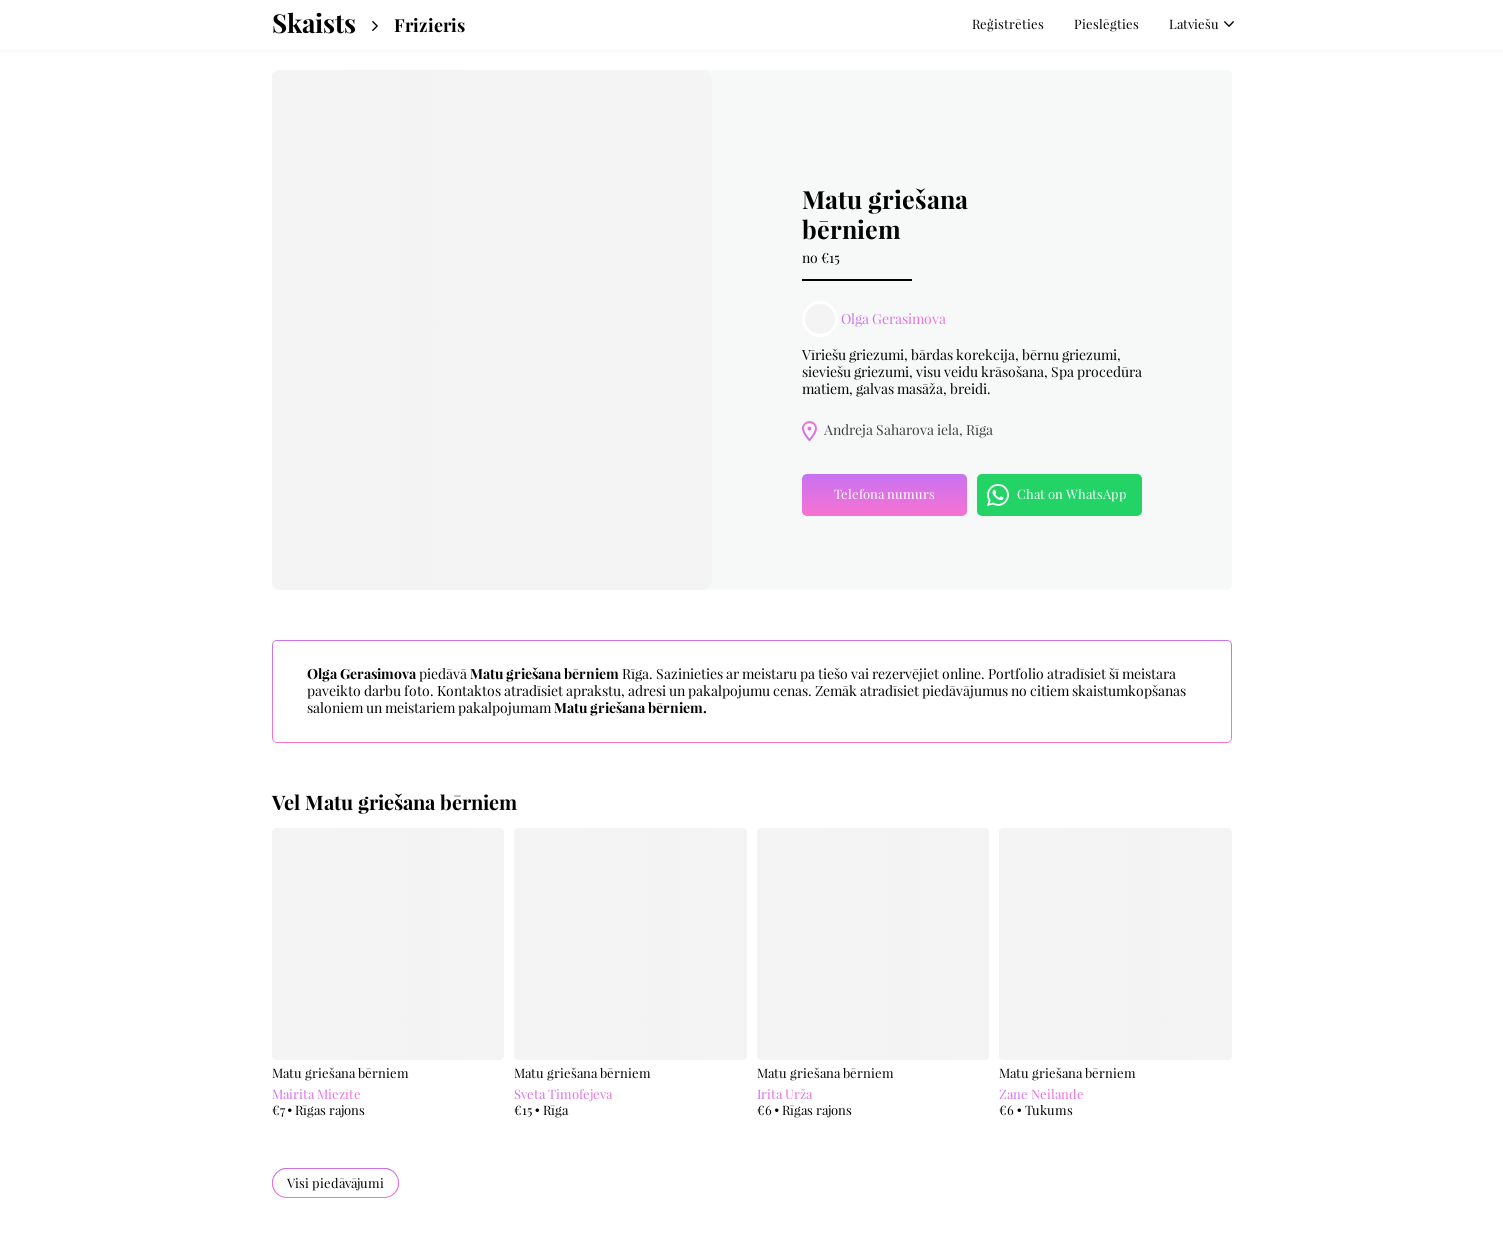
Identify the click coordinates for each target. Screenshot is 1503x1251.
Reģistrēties (1008, 24)
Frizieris (429, 26)
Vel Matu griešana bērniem (394, 802)
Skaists (314, 23)
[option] (492, 330)
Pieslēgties (1106, 24)
